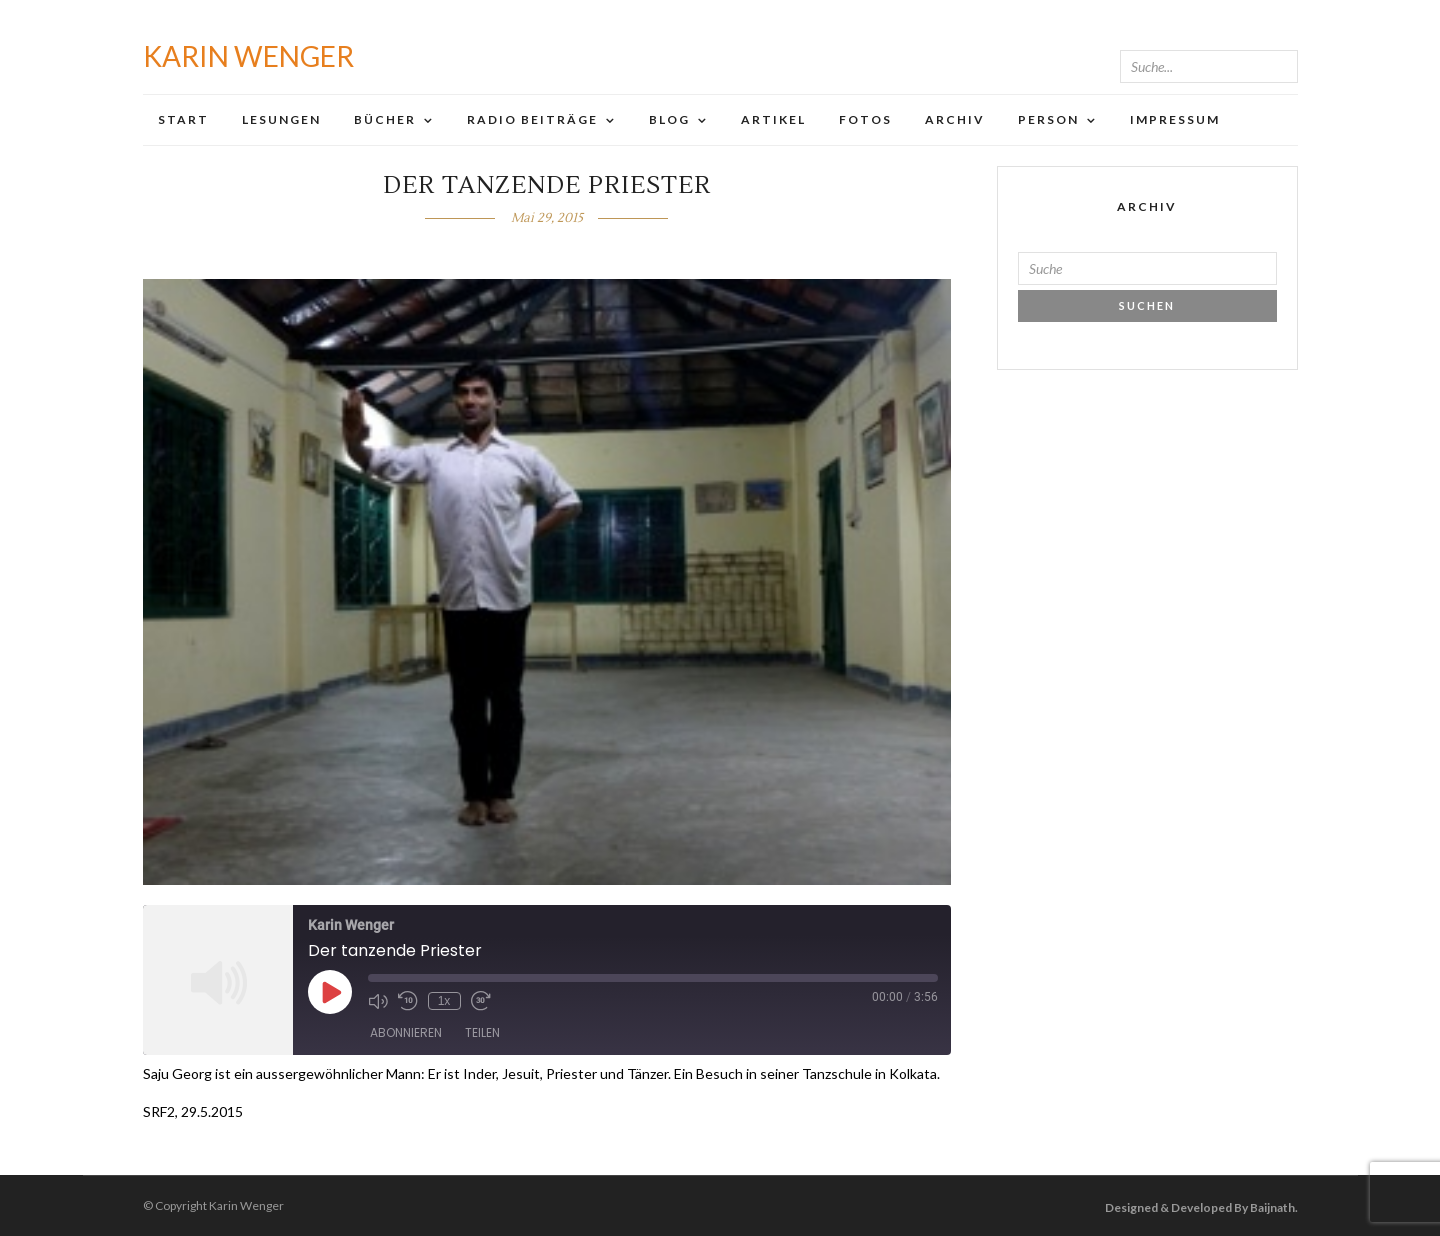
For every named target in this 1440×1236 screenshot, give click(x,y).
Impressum (1175, 119)
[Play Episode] (330, 992)
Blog (669, 119)
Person (1048, 119)
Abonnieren (406, 1032)
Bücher (385, 119)
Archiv (955, 119)
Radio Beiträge (532, 119)
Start (183, 119)
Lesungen (281, 119)
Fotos (865, 119)
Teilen (482, 1032)
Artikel (773, 119)
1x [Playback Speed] (444, 1001)
